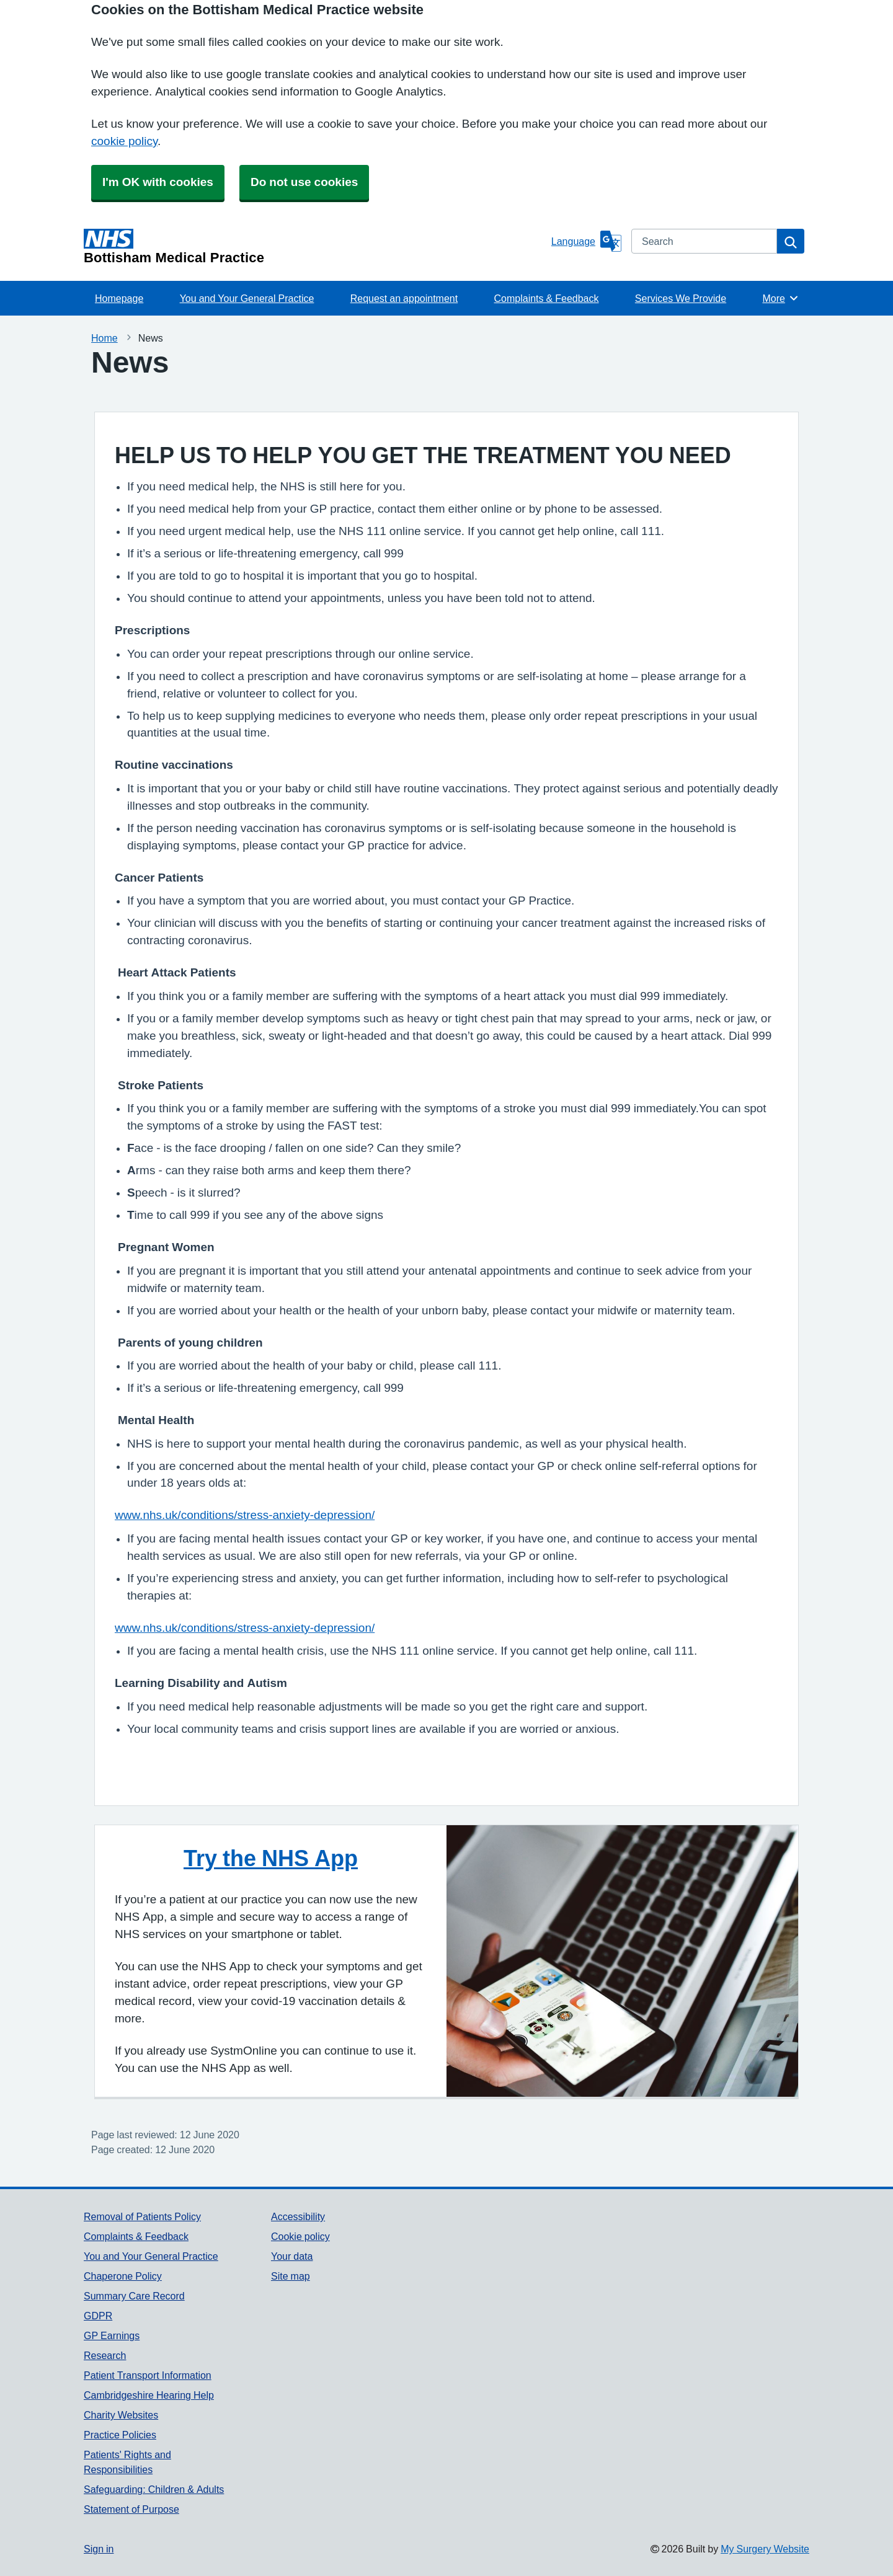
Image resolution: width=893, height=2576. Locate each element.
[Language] (586, 241)
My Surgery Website (765, 2549)
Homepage (119, 298)
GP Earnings (112, 2335)
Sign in (98, 2549)
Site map (290, 2276)
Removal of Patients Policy (142, 2216)
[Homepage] (315, 247)
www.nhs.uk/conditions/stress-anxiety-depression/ (245, 1515)
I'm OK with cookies (157, 182)
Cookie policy (300, 2236)
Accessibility (298, 2216)
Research (105, 2355)
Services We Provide (680, 298)
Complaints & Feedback (546, 298)
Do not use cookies (304, 182)
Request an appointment (404, 298)
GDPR (98, 2316)
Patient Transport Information (147, 2375)
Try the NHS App (271, 1858)
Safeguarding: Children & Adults (154, 2489)
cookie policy (124, 141)
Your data (292, 2256)
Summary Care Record (134, 2296)
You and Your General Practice (247, 298)
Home (104, 338)
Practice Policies (120, 2435)
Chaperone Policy (123, 2276)
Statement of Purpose (131, 2509)
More (780, 298)
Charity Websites (121, 2415)
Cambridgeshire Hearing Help (149, 2395)
